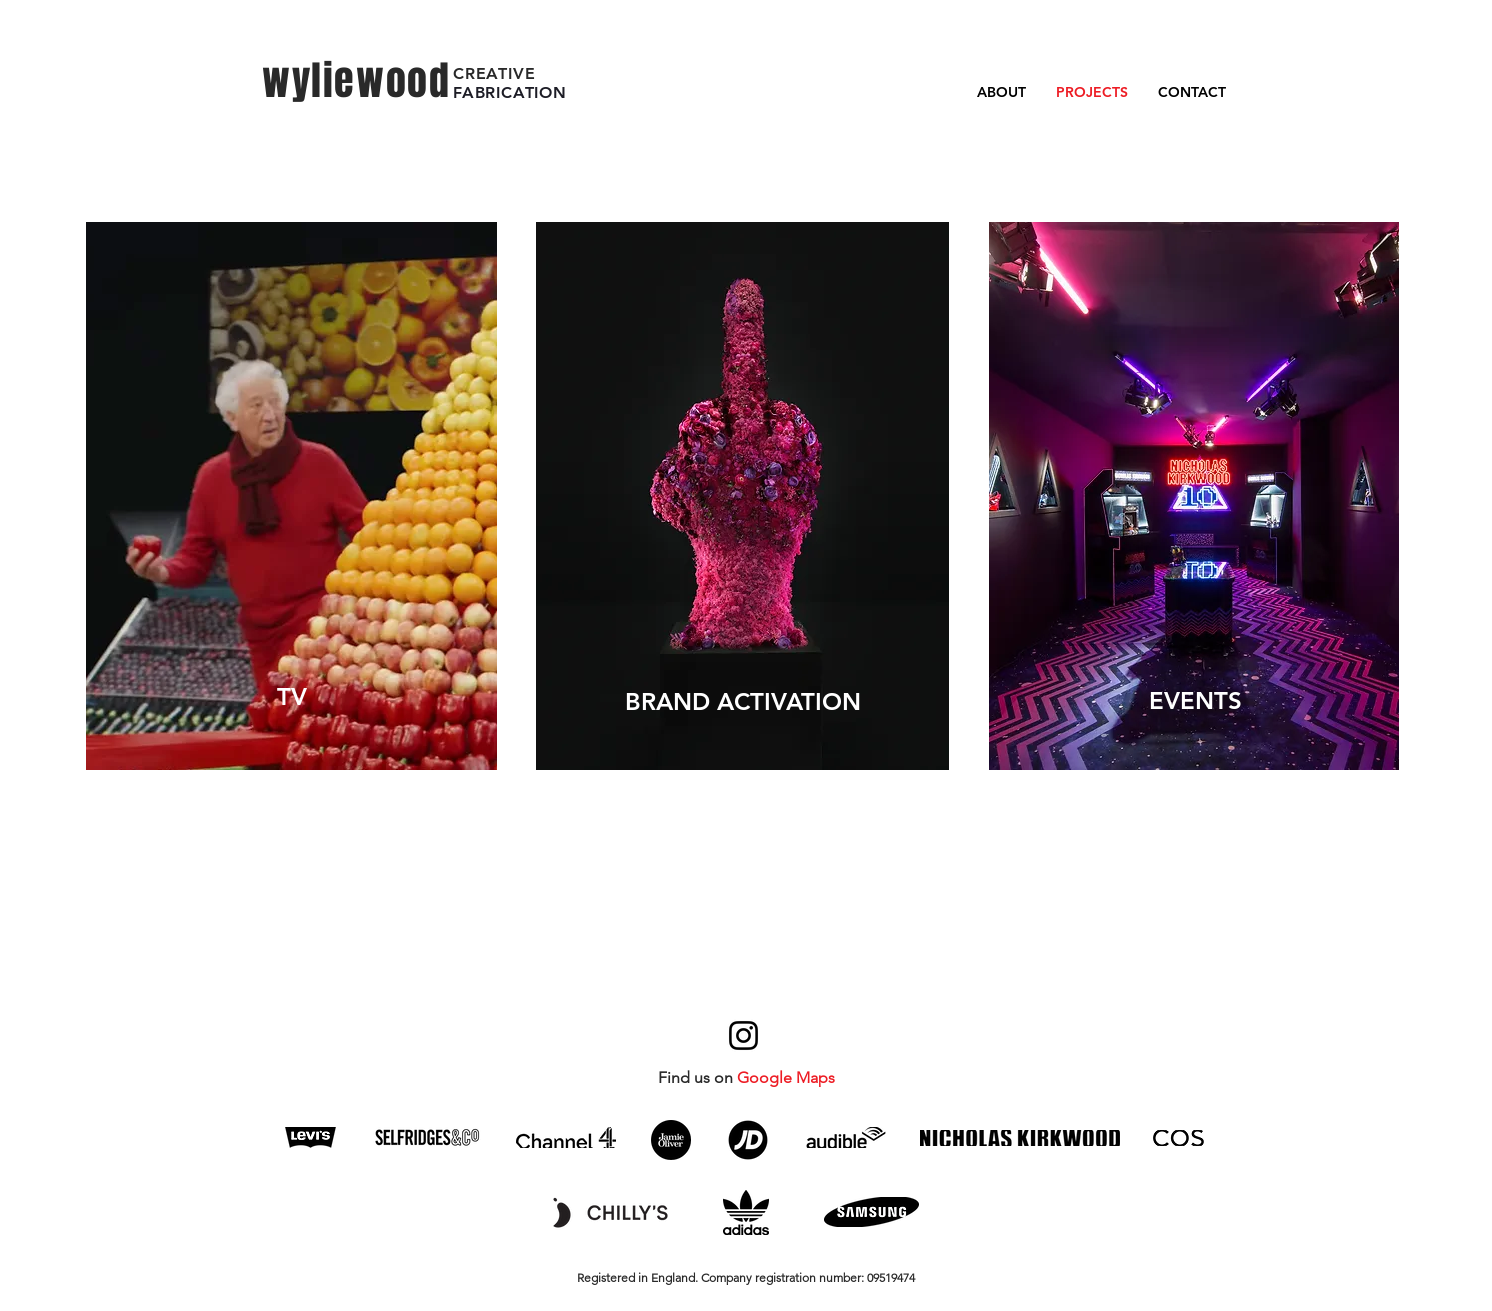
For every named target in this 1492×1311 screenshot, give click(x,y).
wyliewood (356, 80)
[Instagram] (743, 1035)
